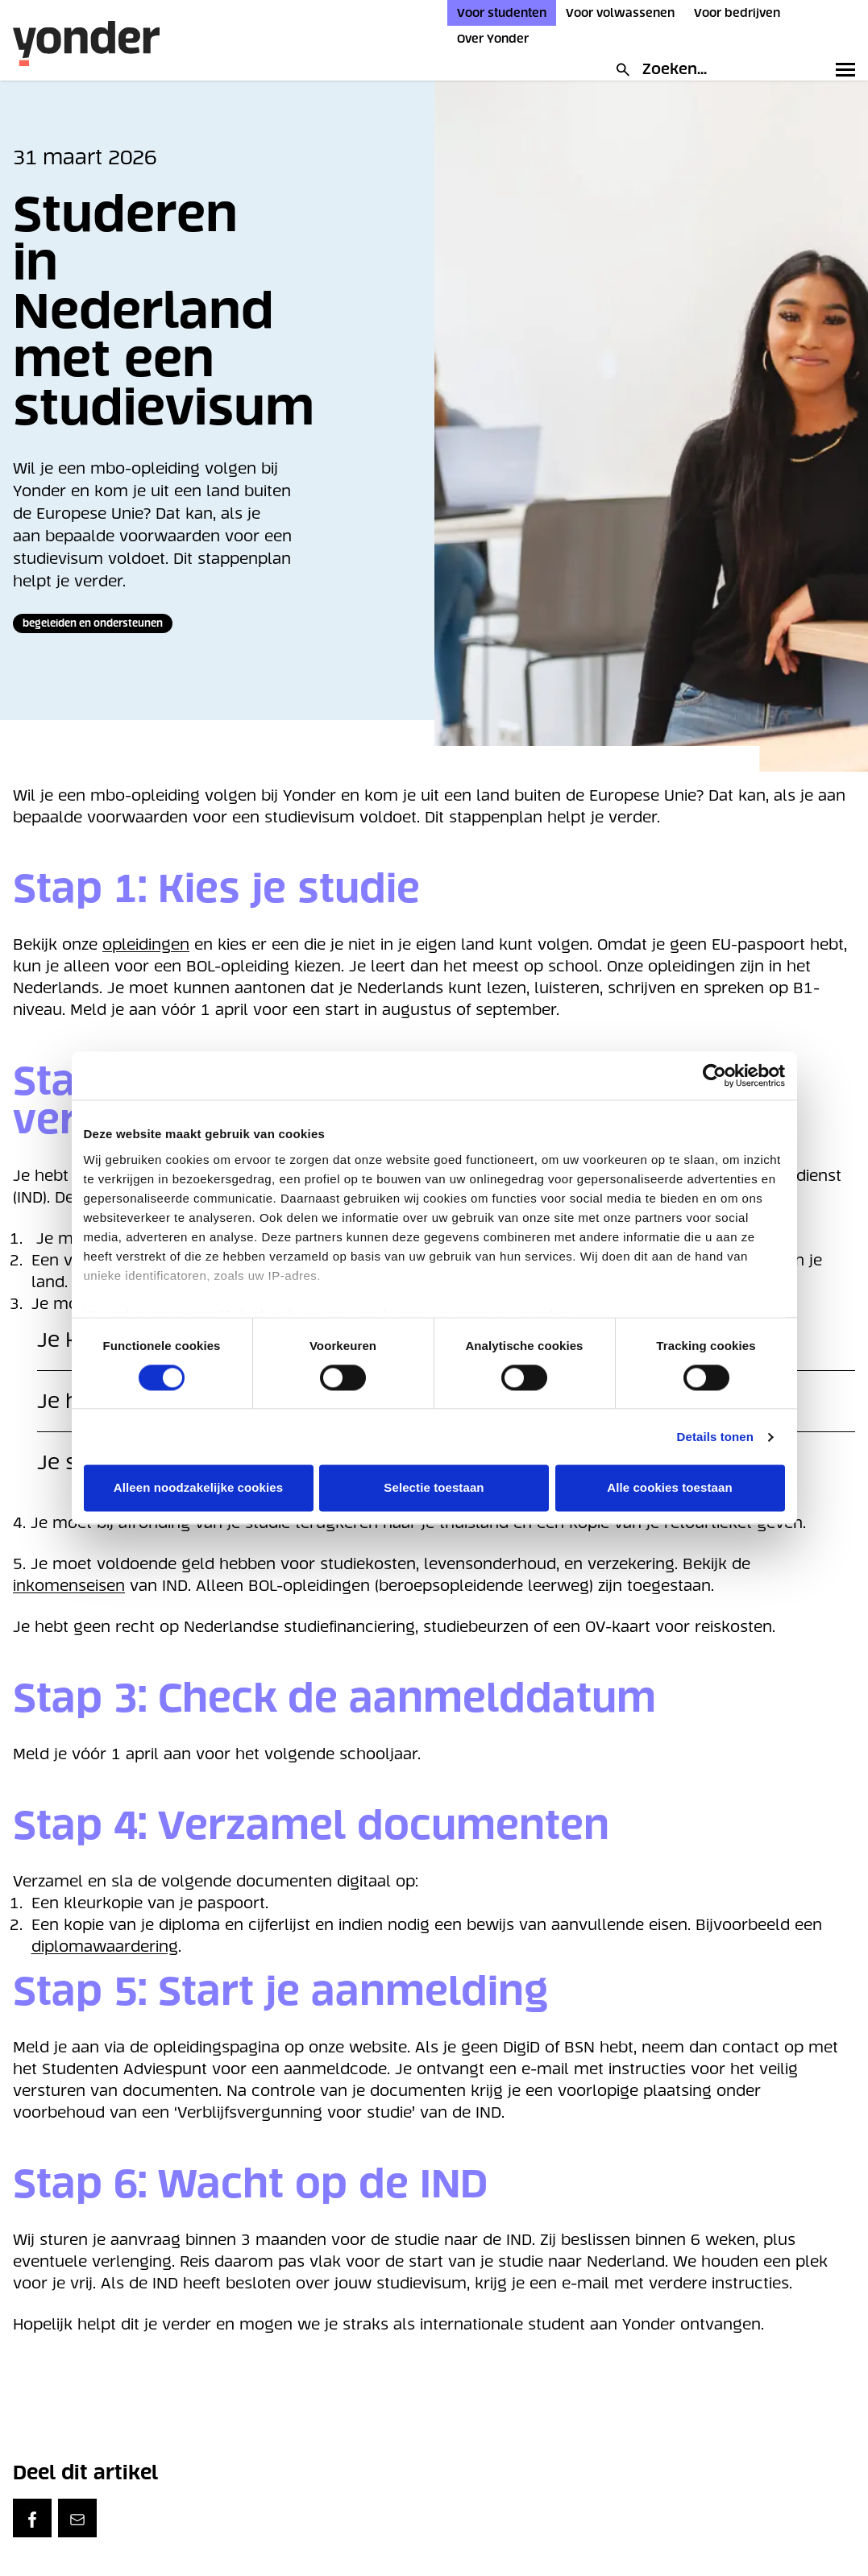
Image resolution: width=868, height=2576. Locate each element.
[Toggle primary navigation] (842, 69)
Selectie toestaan (434, 1488)
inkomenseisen (69, 1585)
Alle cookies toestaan (670, 1488)
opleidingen (145, 944)
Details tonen (715, 1436)
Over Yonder (493, 38)
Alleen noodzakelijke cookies (198, 1488)
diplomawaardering (104, 1946)
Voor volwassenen (620, 13)
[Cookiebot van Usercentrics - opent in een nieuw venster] (714, 1075)
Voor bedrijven (737, 13)
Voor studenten (501, 13)
